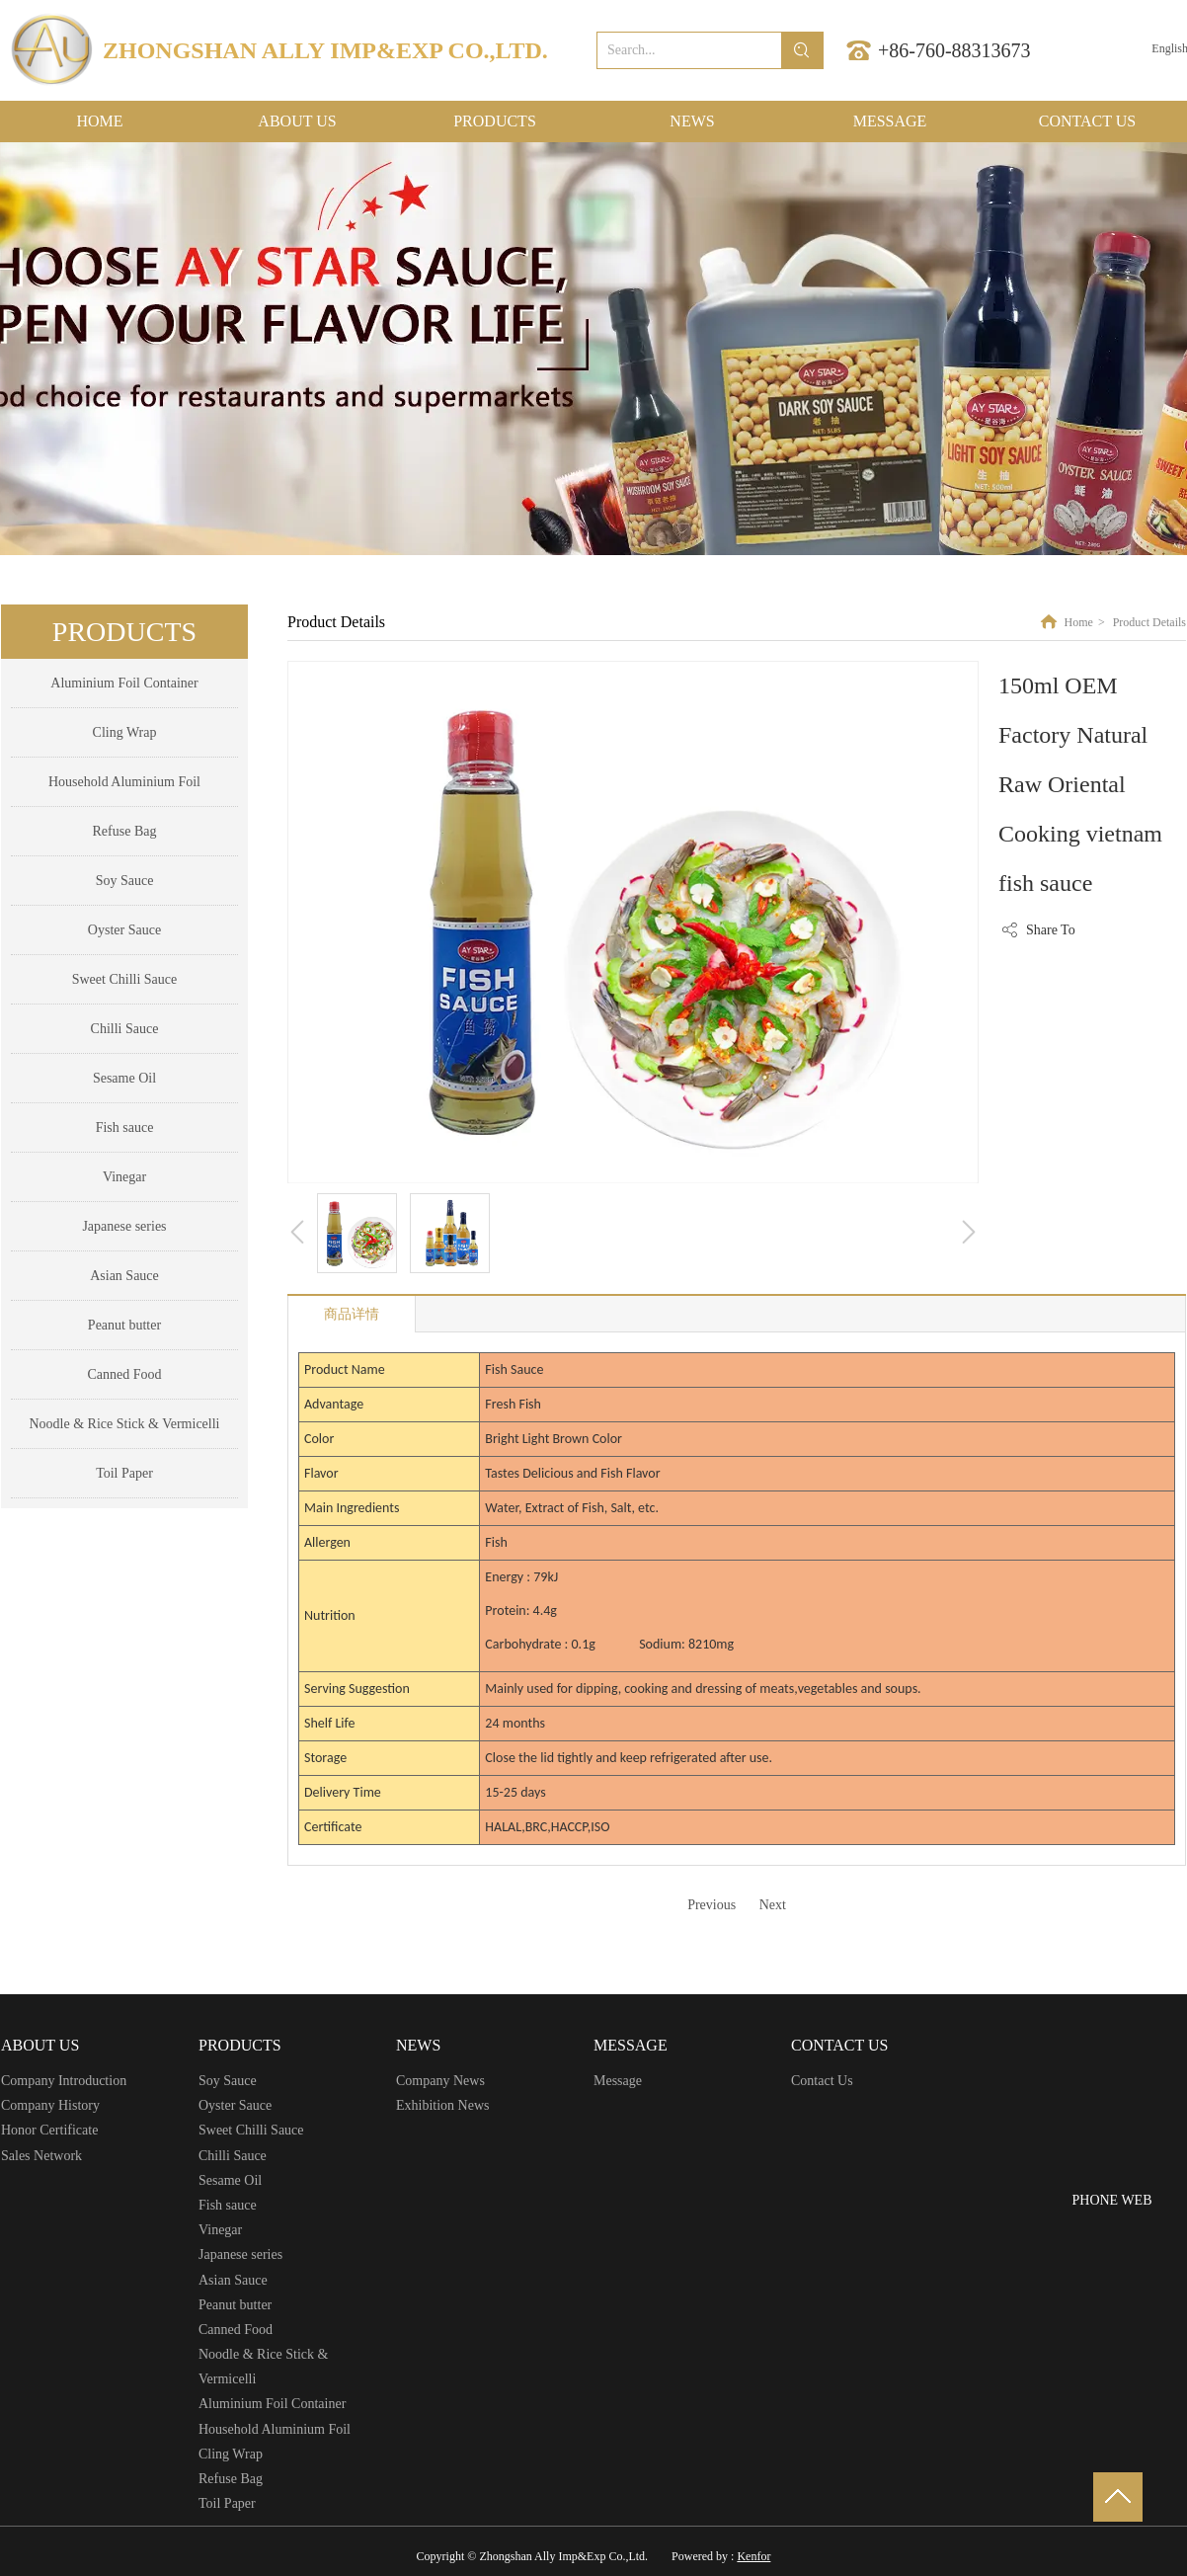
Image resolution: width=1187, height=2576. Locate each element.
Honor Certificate (49, 2130)
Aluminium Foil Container (272, 2403)
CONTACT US (839, 2045)
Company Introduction (63, 2080)
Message (618, 2080)
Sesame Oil (230, 2180)
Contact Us (822, 2080)
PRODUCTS (239, 2045)
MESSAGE (631, 2045)
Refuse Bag (230, 2478)
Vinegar (220, 2229)
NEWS (418, 2045)
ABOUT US (40, 2045)
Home (1079, 622)
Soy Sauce (227, 2080)
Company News (440, 2080)
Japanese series (240, 2254)
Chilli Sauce (232, 2155)
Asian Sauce (233, 2280)
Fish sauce (227, 2205)
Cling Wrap (230, 2454)
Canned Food (235, 2329)
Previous (711, 1904)
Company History (50, 2105)
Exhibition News (443, 2105)
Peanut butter (235, 2304)
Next (772, 1904)
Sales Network (41, 2155)
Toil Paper (227, 2503)
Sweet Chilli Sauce (251, 2130)
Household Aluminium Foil (274, 2429)
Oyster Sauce (235, 2105)
